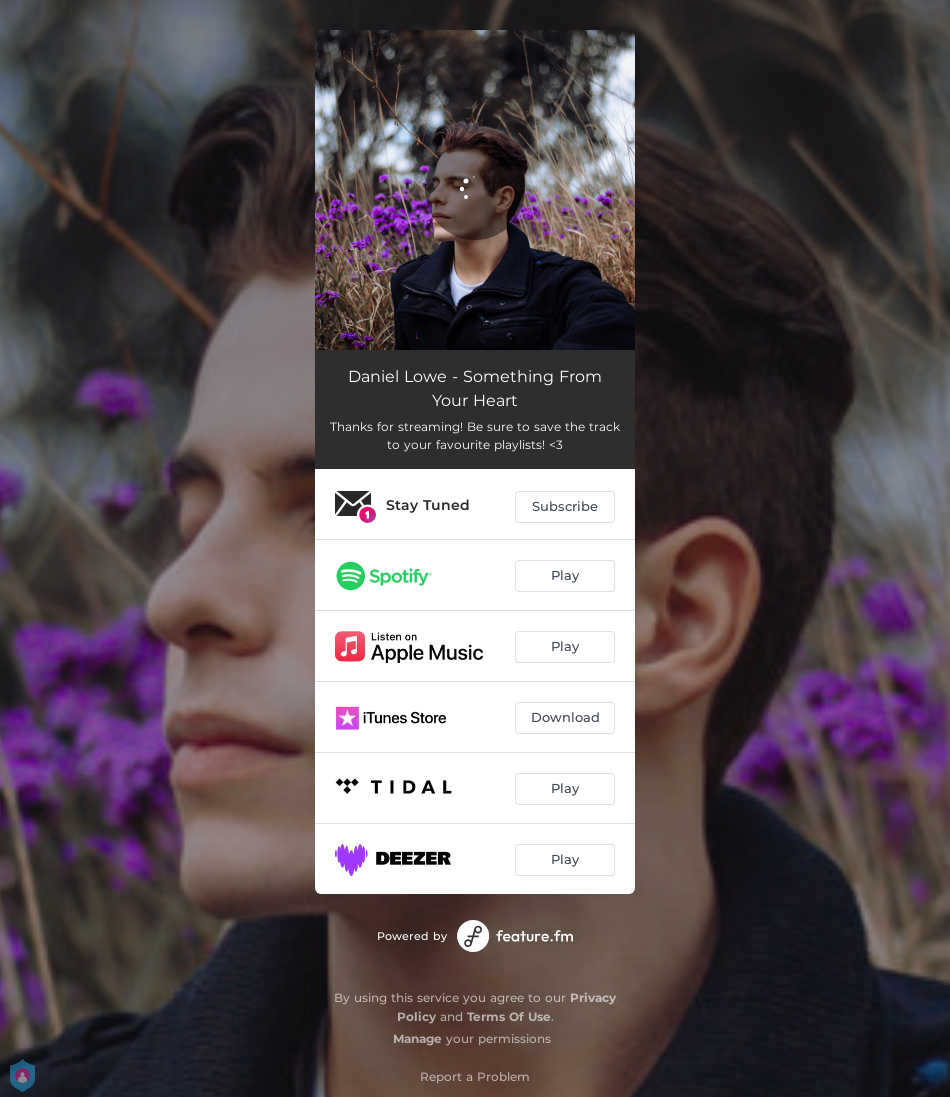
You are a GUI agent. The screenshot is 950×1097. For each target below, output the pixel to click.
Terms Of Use (509, 1016)
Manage (417, 1038)
